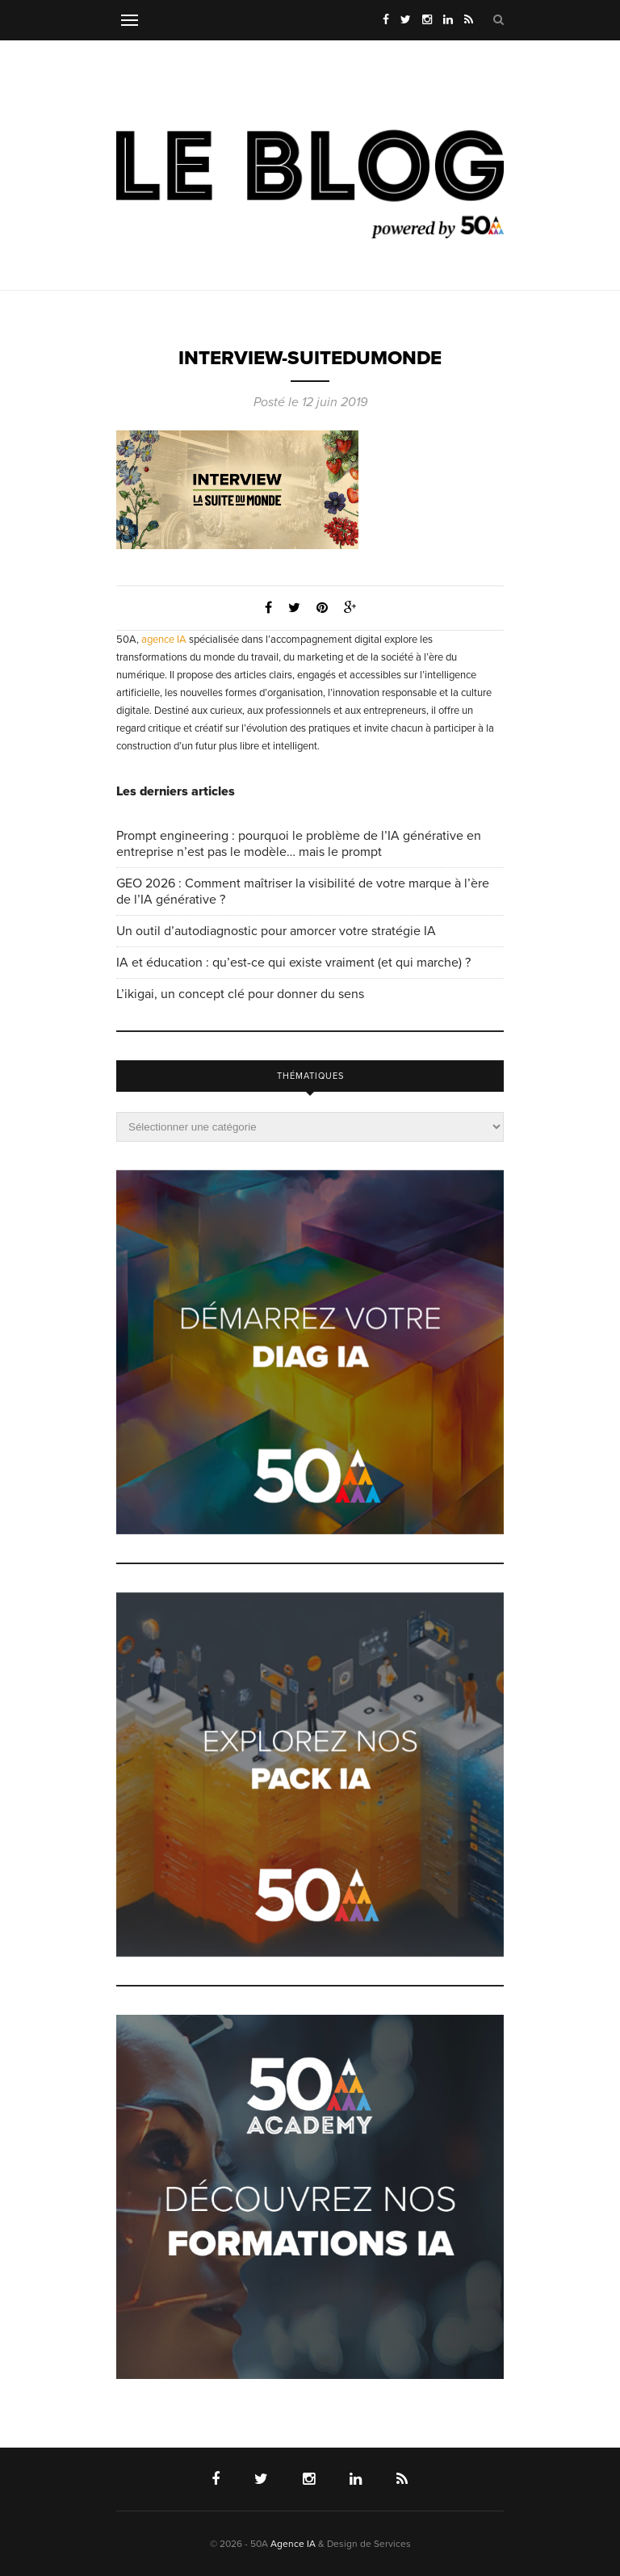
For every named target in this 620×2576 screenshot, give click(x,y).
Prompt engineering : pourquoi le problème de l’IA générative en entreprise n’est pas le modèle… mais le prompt (298, 844)
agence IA (163, 639)
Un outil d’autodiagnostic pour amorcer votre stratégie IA (276, 931)
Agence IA (293, 2543)
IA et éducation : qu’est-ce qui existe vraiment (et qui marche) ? (293, 962)
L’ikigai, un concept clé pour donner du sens (240, 994)
